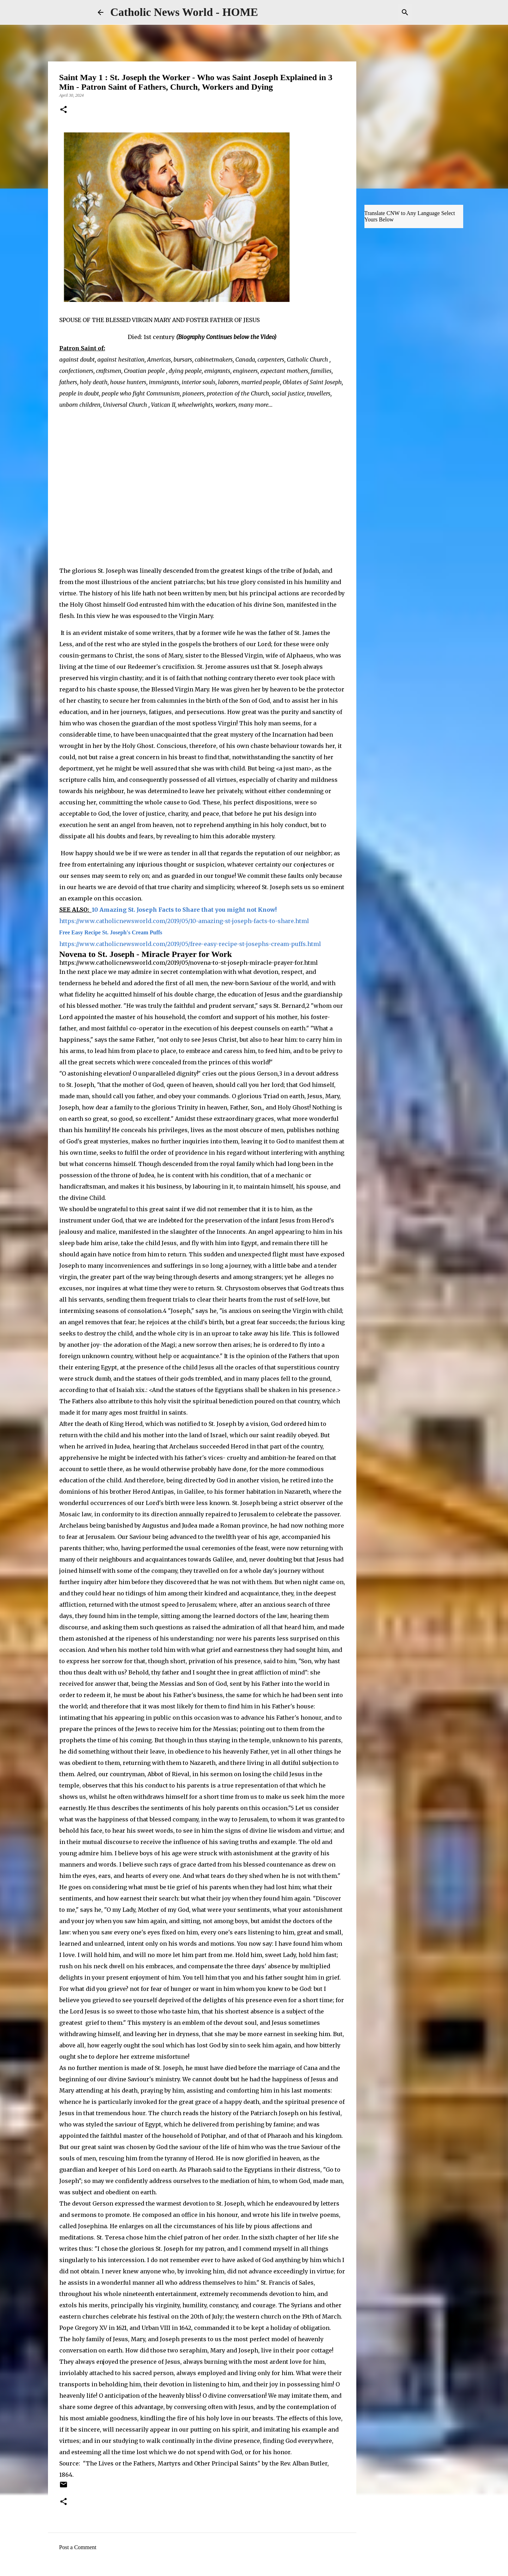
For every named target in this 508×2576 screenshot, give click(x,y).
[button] (63, 110)
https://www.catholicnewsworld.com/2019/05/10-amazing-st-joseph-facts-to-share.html (184, 920)
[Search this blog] (375, 12)
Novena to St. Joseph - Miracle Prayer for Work (146, 954)
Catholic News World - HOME (184, 12)
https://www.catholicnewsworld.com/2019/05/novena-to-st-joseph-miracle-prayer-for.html (188, 962)
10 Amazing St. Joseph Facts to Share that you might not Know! (185, 909)
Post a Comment (78, 2547)
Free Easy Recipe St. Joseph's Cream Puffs (111, 932)
